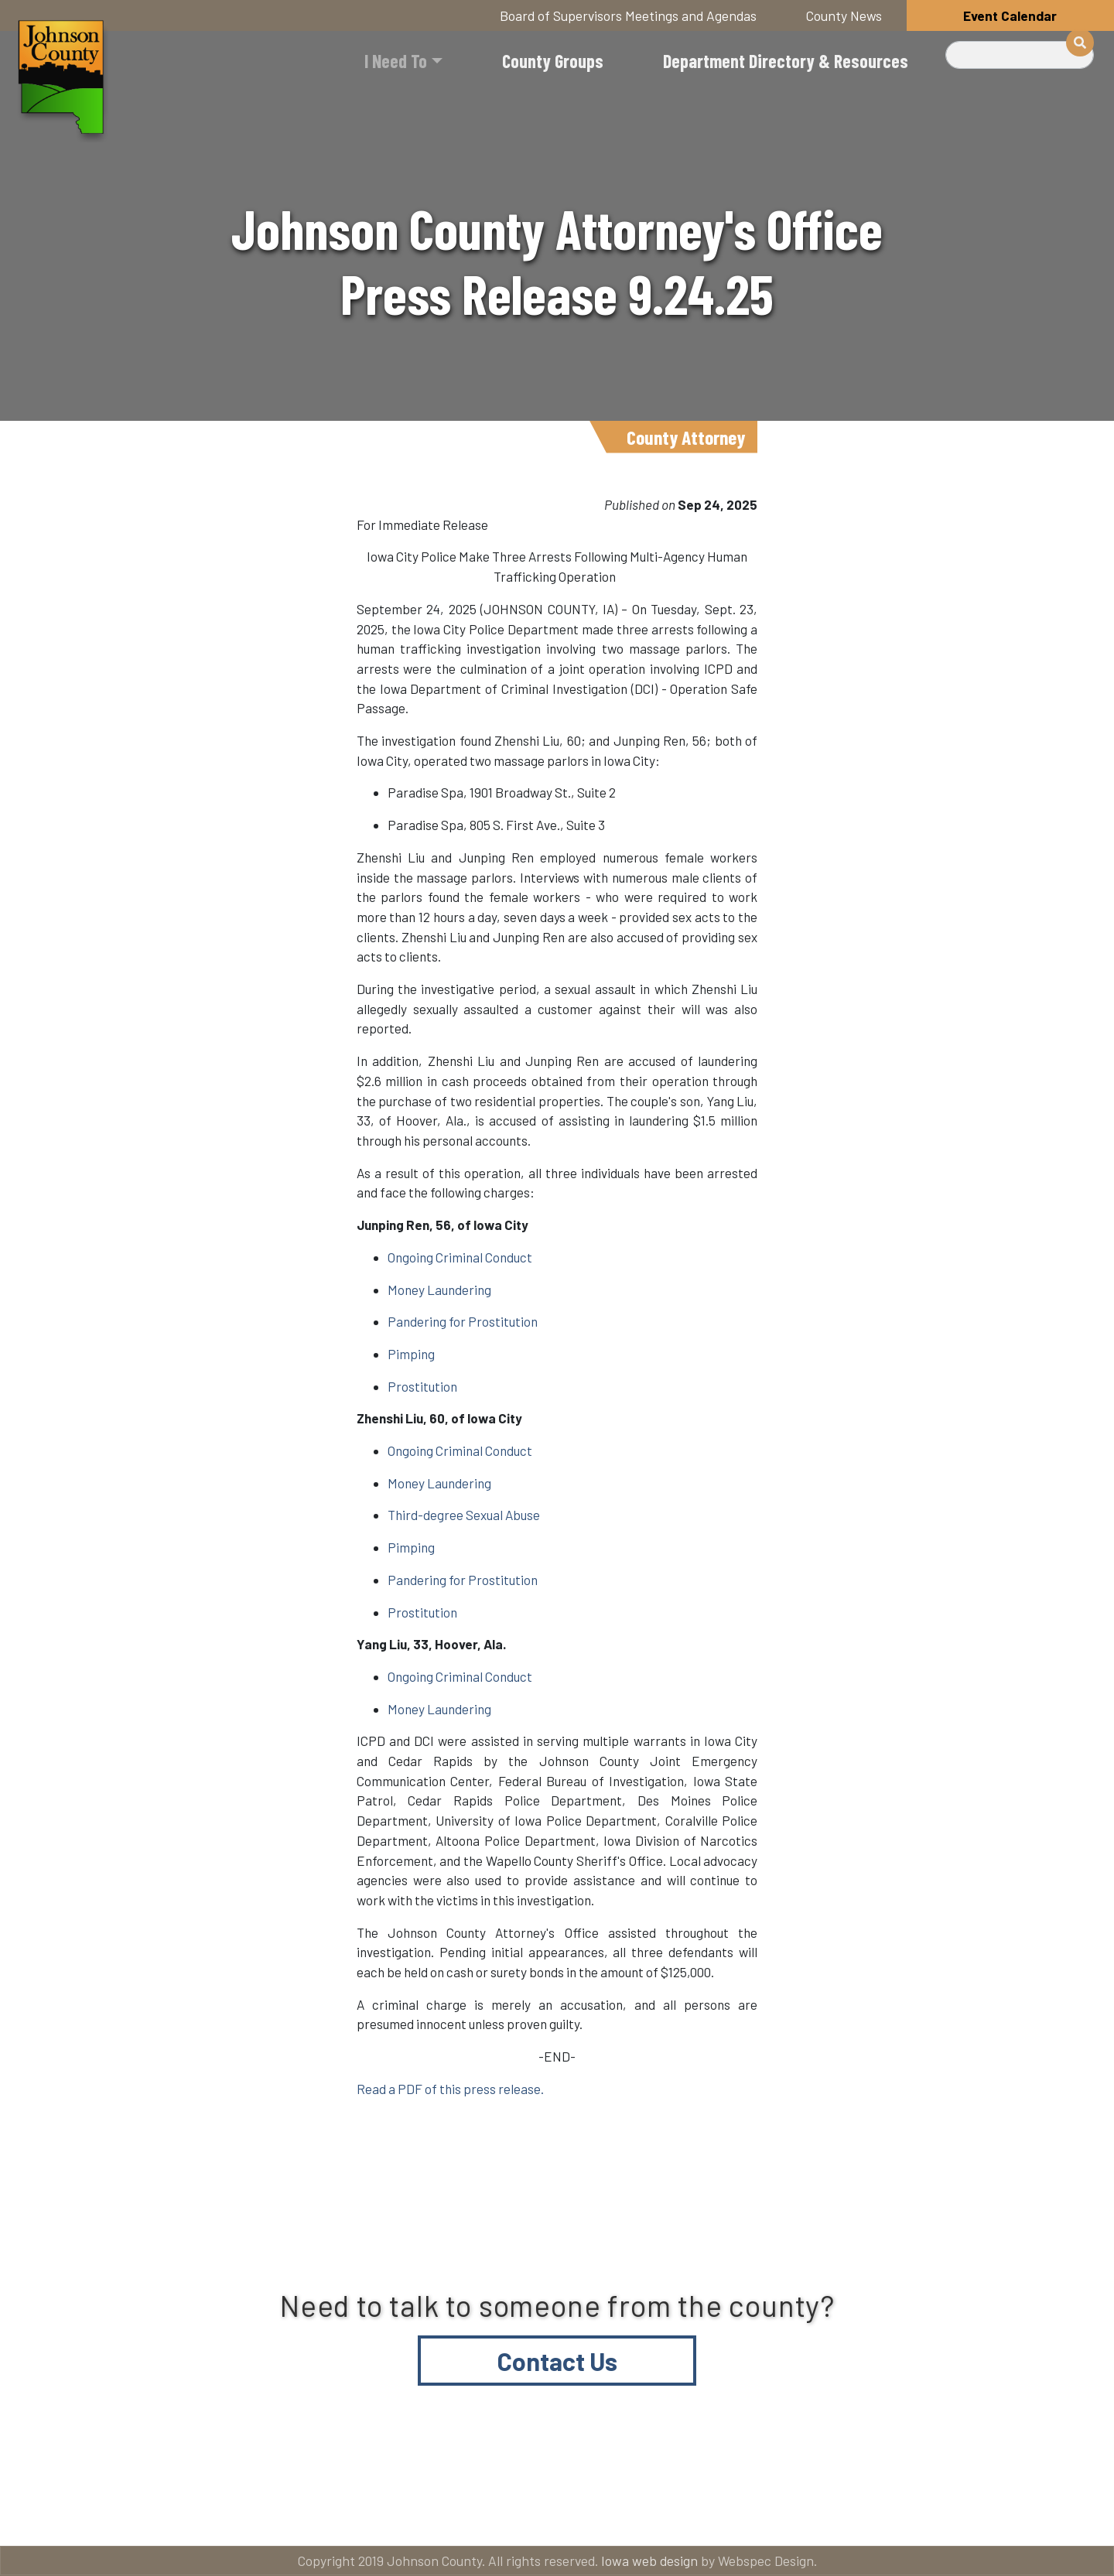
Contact (568, 2514)
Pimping (411, 1353)
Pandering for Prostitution (463, 1321)
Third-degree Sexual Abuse (464, 1514)
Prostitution (422, 1386)
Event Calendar (1010, 15)
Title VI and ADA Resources (142, 2514)
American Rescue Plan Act (974, 2514)
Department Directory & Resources (785, 61)
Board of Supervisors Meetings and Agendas (628, 15)
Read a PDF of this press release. (450, 2088)
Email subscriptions (746, 2514)
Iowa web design (649, 2560)
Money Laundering (439, 1289)
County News (844, 15)
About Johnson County (381, 2514)
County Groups (552, 61)
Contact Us (557, 2361)
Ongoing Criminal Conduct (460, 1257)
